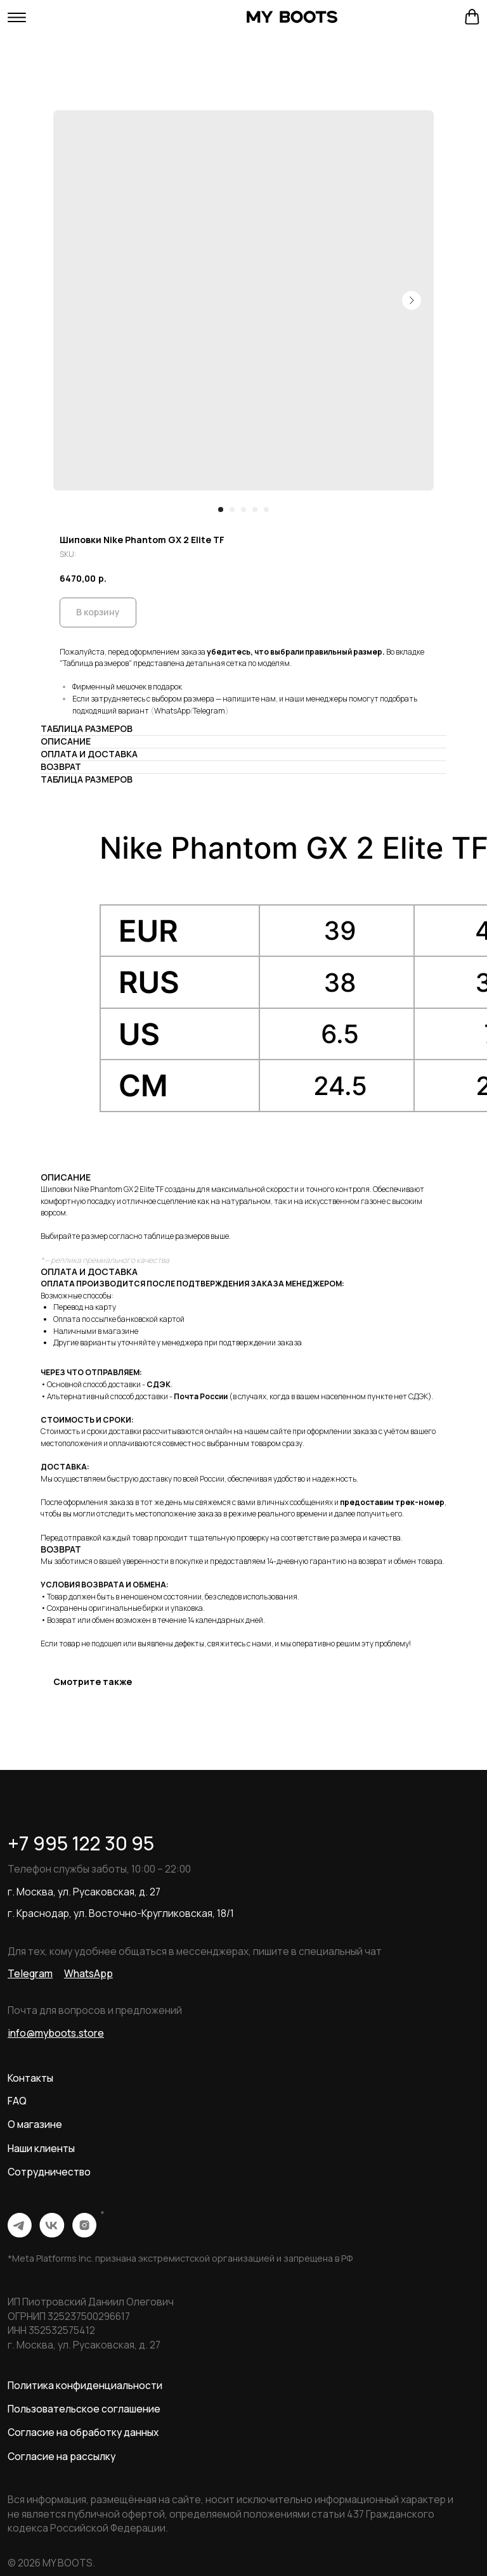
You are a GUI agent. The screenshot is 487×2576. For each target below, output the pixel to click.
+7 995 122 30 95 (81, 1843)
